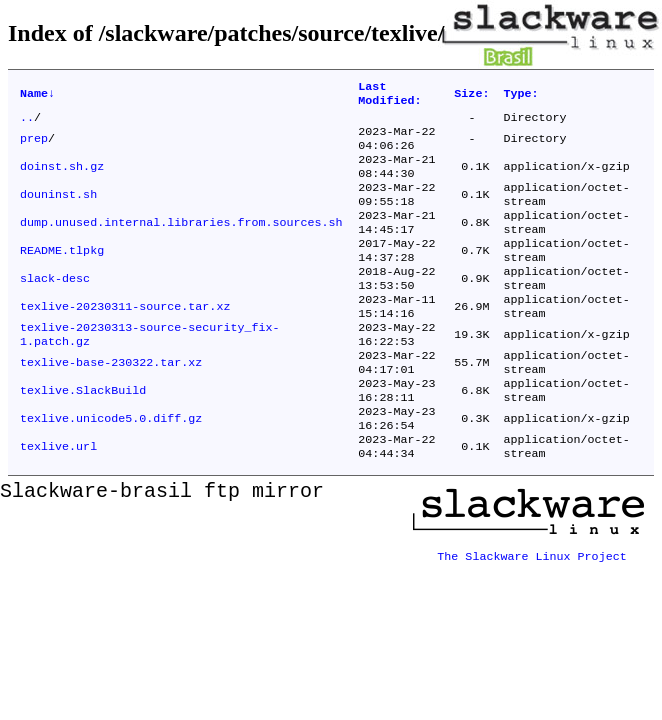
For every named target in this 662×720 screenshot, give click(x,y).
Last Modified (389, 96)
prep (34, 147)
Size (471, 96)
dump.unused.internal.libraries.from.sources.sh (181, 243)
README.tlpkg (62, 275)
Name (37, 96)
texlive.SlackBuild (83, 435)
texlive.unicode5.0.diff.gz (111, 467)
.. (27, 123)
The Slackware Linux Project (532, 603)
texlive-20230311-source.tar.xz (125, 339)
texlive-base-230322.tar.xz (111, 403)
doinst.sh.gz (62, 179)
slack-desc (55, 307)
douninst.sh (58, 211)
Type (520, 96)
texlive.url (58, 499)
